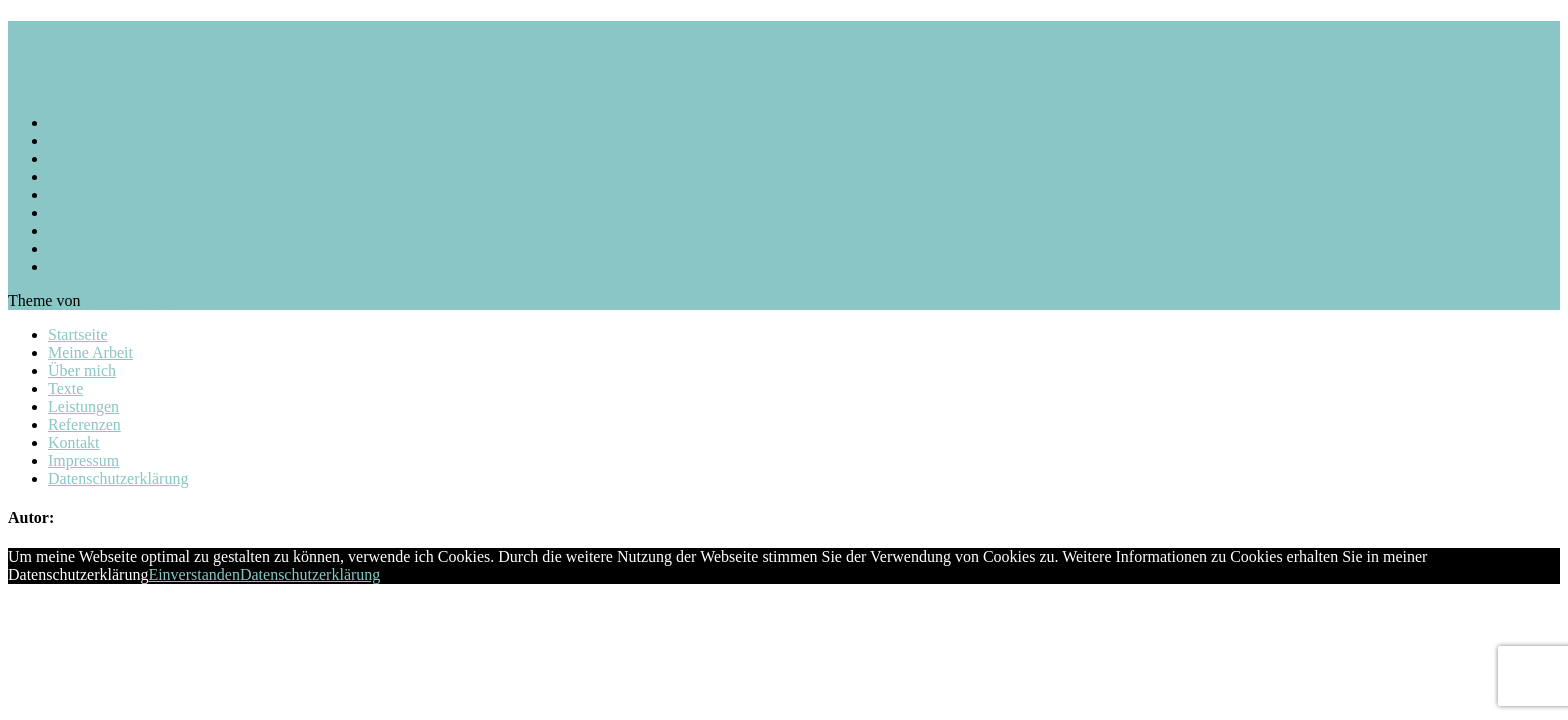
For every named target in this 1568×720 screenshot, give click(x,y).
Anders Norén (129, 300)
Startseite (78, 122)
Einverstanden (194, 574)
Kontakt (74, 230)
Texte (65, 176)
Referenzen (84, 212)
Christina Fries (111, 39)
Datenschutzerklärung (118, 266)
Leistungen (83, 194)
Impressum (83, 248)
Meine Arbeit (90, 140)
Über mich (82, 158)
